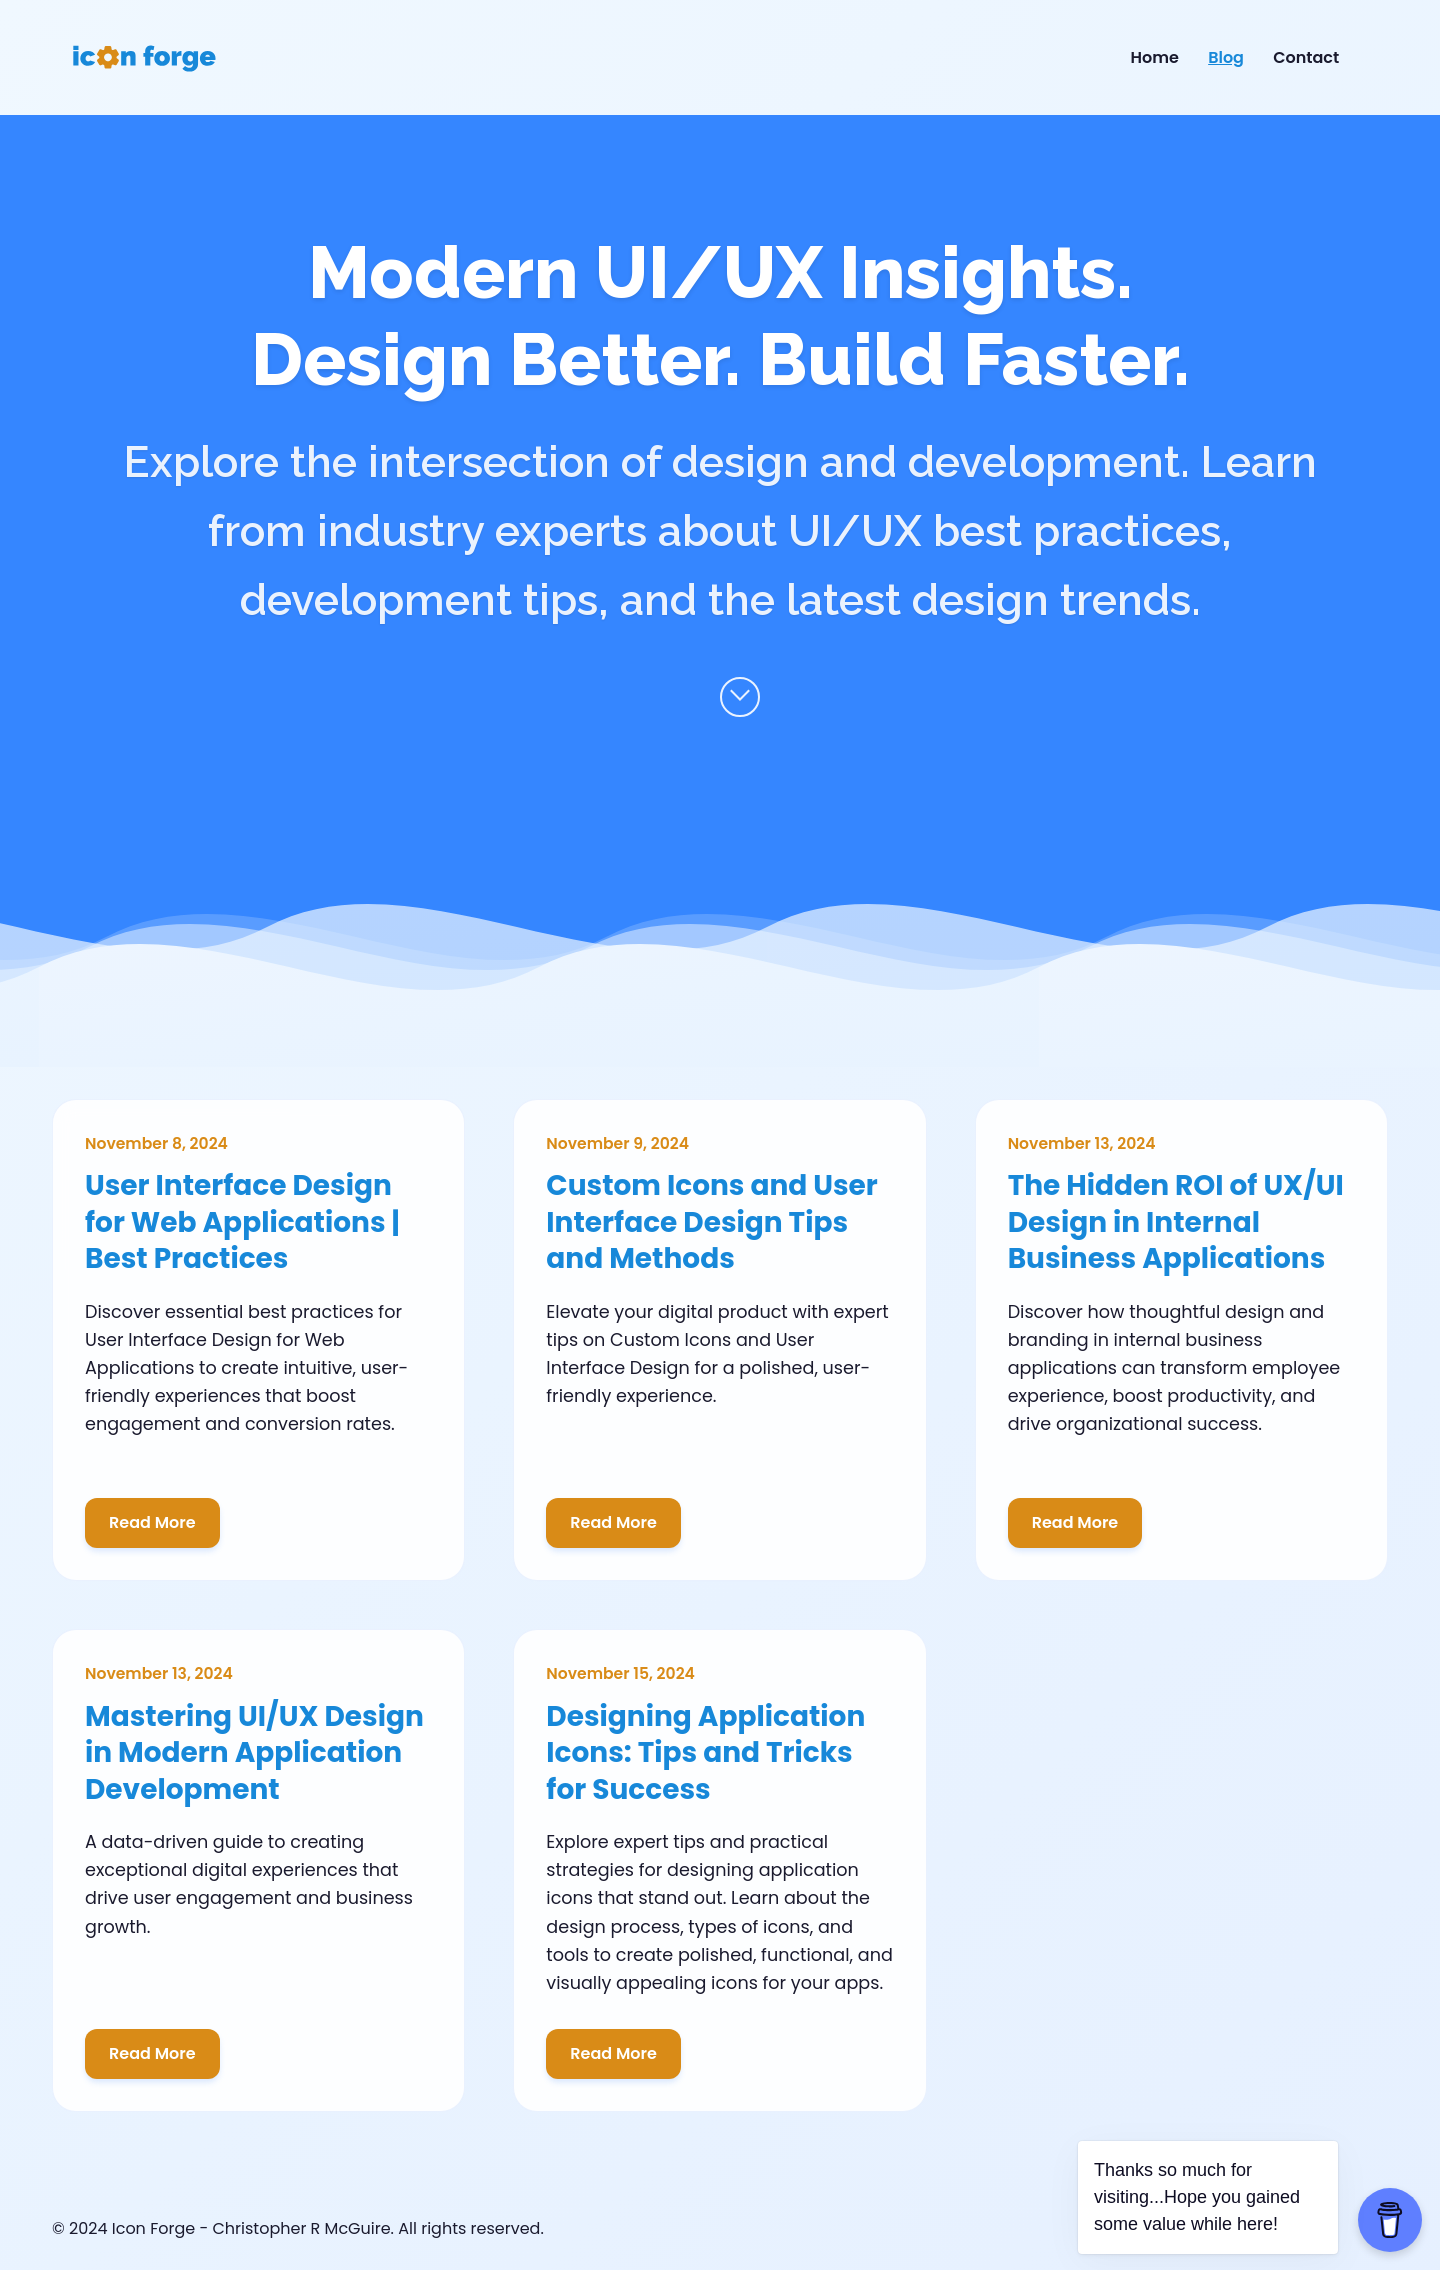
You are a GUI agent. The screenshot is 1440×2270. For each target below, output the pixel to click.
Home (1155, 57)
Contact (1306, 57)
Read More (152, 1522)
